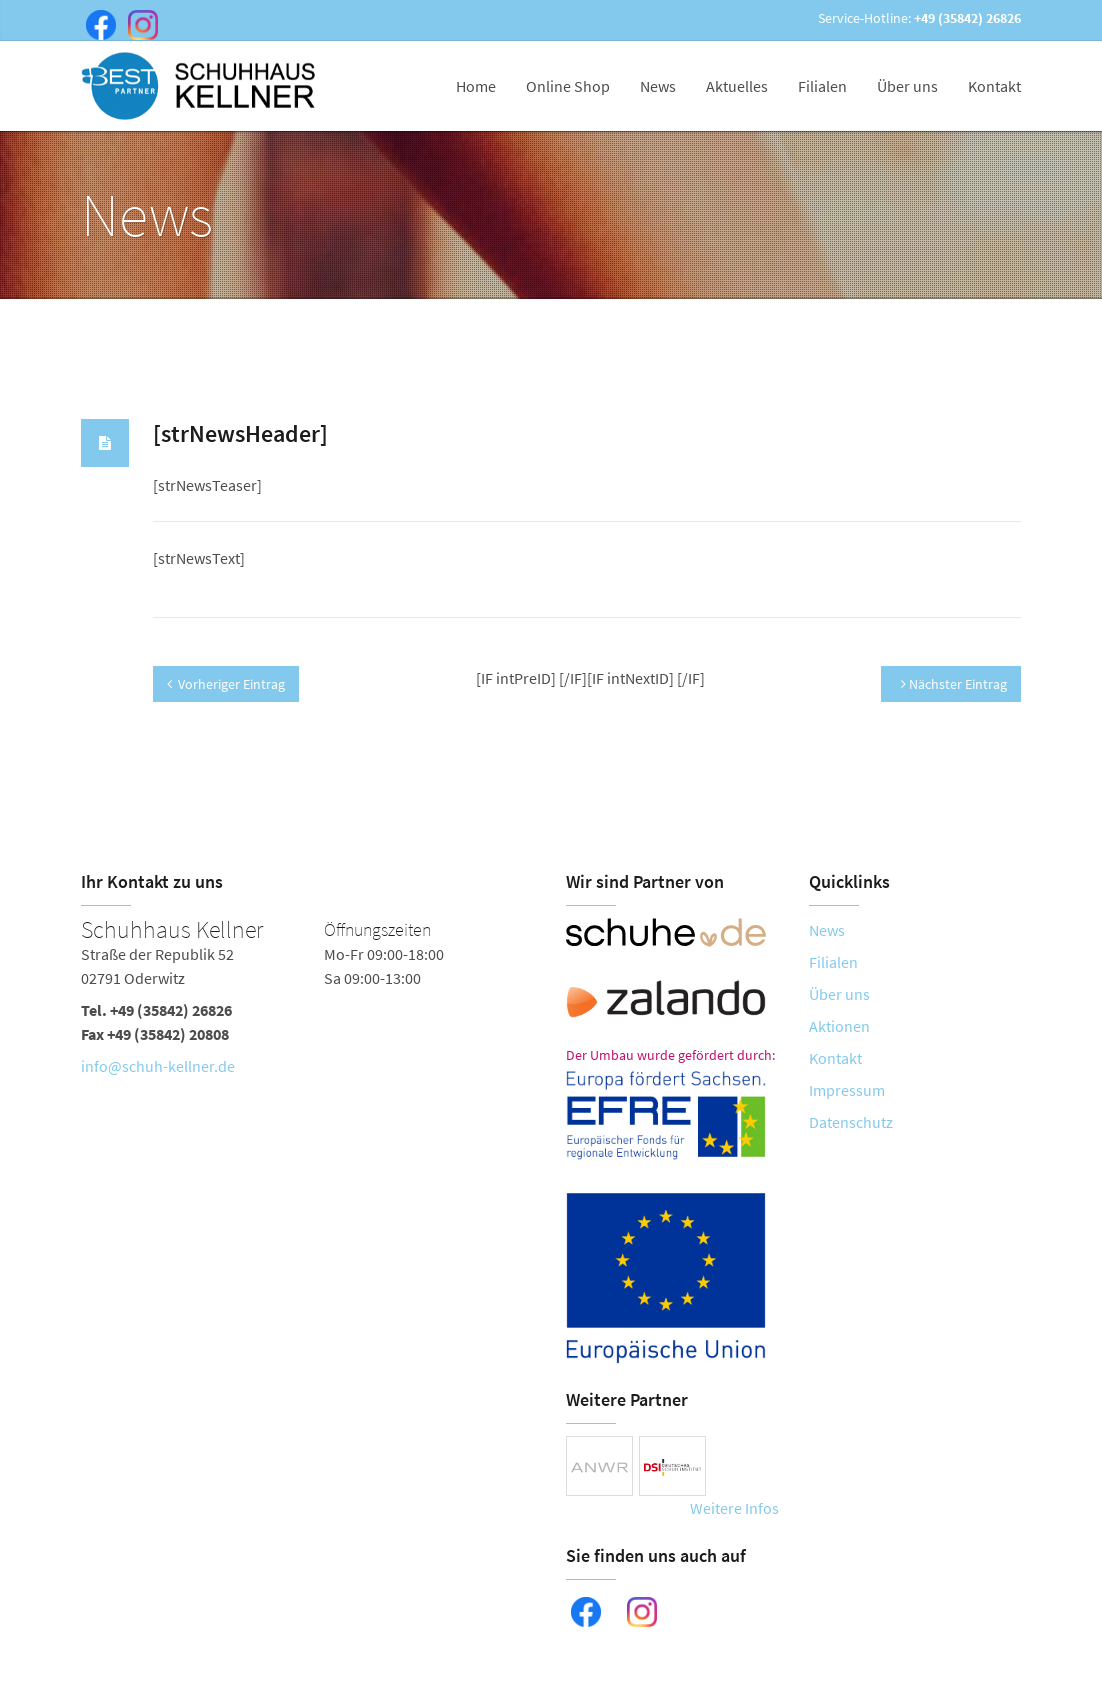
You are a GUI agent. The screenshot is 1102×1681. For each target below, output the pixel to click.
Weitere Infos (734, 1508)
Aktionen (839, 1026)
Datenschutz (851, 1122)
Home (476, 86)
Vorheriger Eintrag (226, 684)
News (658, 86)
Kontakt (994, 86)
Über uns (907, 86)
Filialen (822, 86)
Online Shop (568, 86)
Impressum (847, 1090)
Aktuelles (737, 86)
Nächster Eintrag (954, 684)
